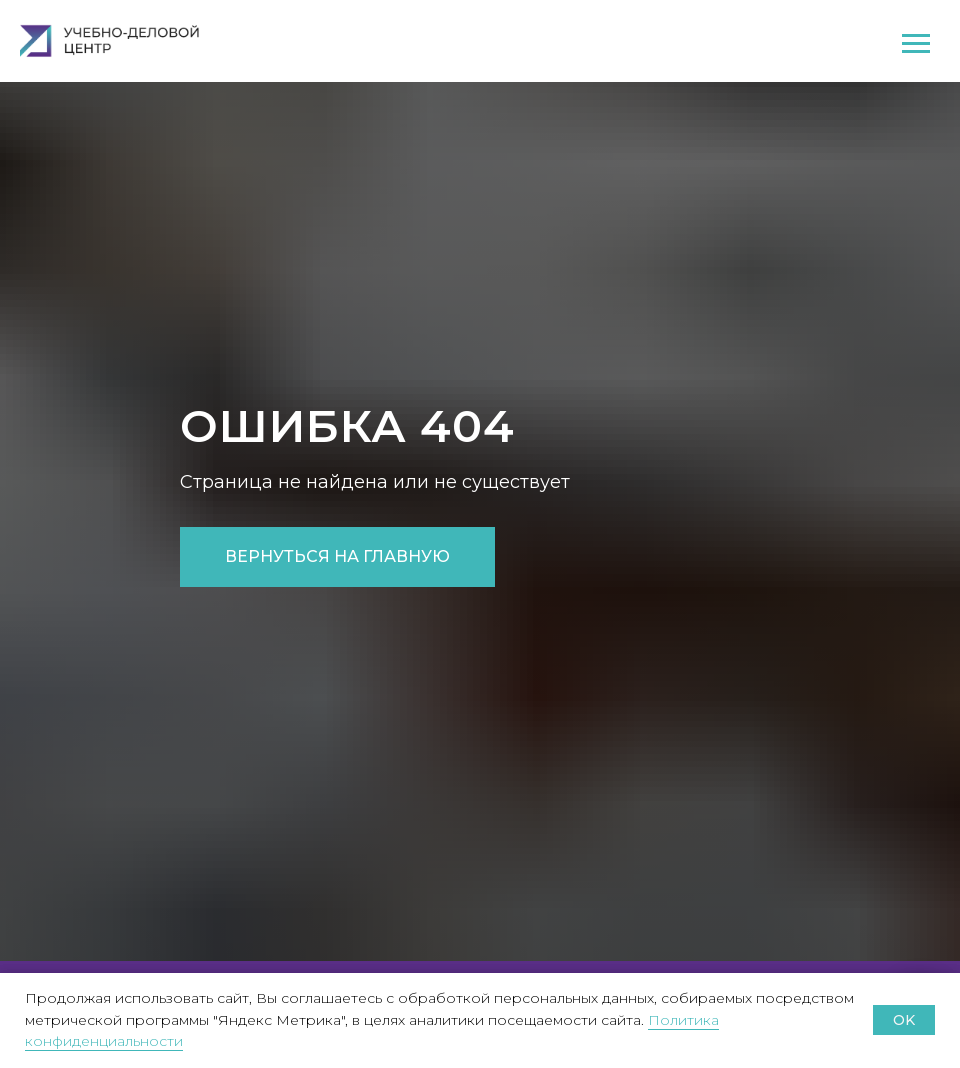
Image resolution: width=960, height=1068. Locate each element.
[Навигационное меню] (916, 44)
